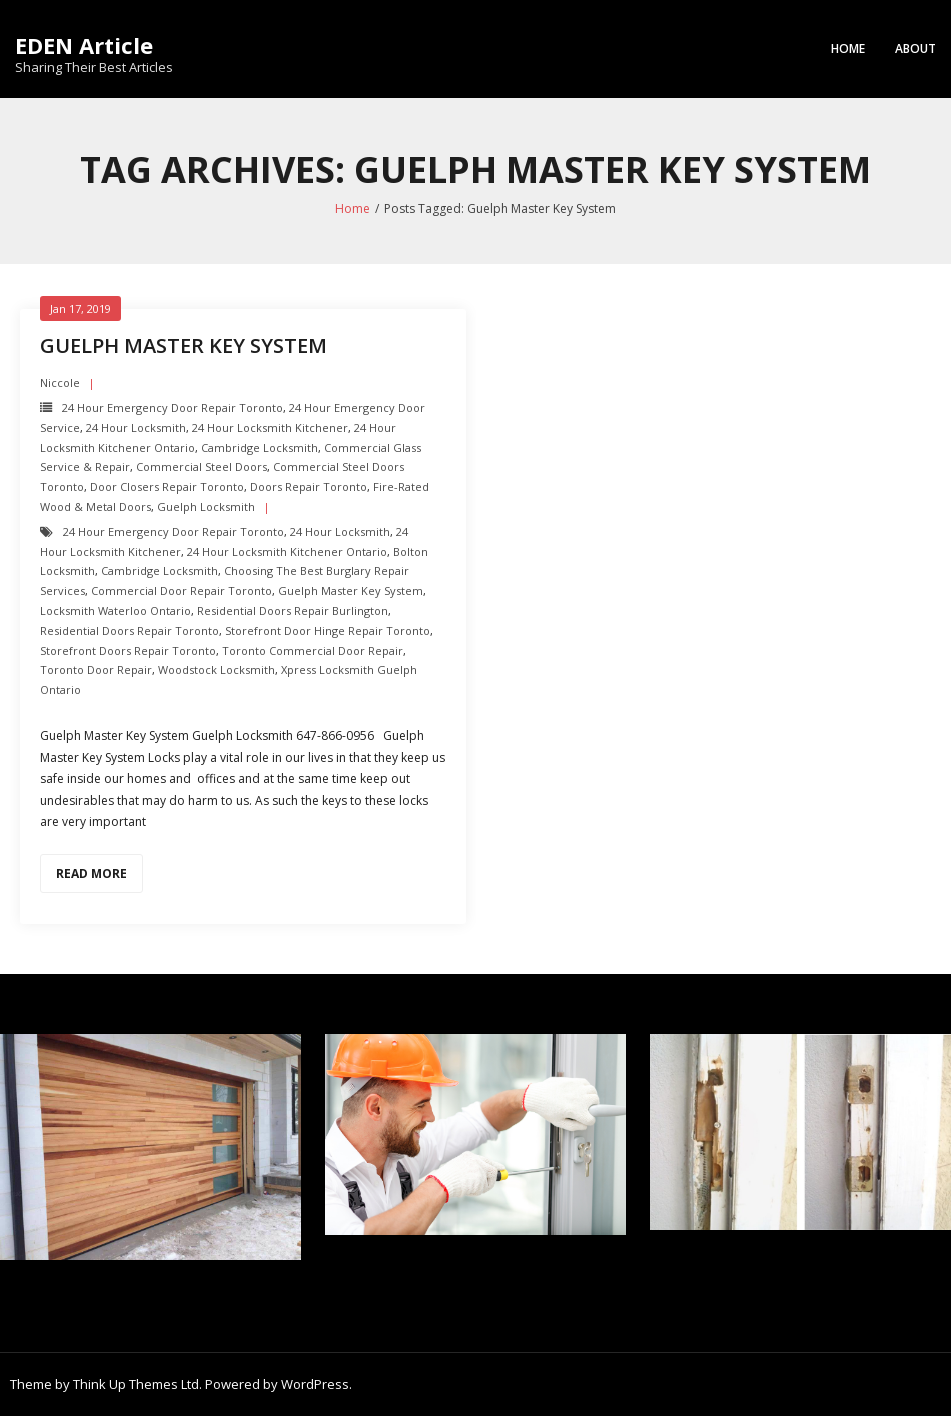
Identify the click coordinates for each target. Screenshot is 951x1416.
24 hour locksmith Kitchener (270, 427)
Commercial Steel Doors (201, 466)
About (915, 48)
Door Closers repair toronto (167, 486)
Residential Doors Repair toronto (129, 630)
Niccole (60, 382)
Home (848, 48)
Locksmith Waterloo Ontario (115, 610)
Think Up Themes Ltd (136, 1384)
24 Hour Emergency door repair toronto (172, 407)
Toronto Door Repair (96, 669)
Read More (91, 873)
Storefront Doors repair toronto (128, 650)
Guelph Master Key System (183, 345)
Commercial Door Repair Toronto (181, 590)
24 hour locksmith (136, 427)
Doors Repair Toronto (308, 486)
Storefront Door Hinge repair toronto (327, 630)
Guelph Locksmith (206, 506)
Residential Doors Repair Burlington (292, 610)
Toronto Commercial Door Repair (312, 650)
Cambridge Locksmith (259, 447)
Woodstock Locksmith (216, 669)
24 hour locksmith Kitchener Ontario (287, 551)
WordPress (315, 1384)
